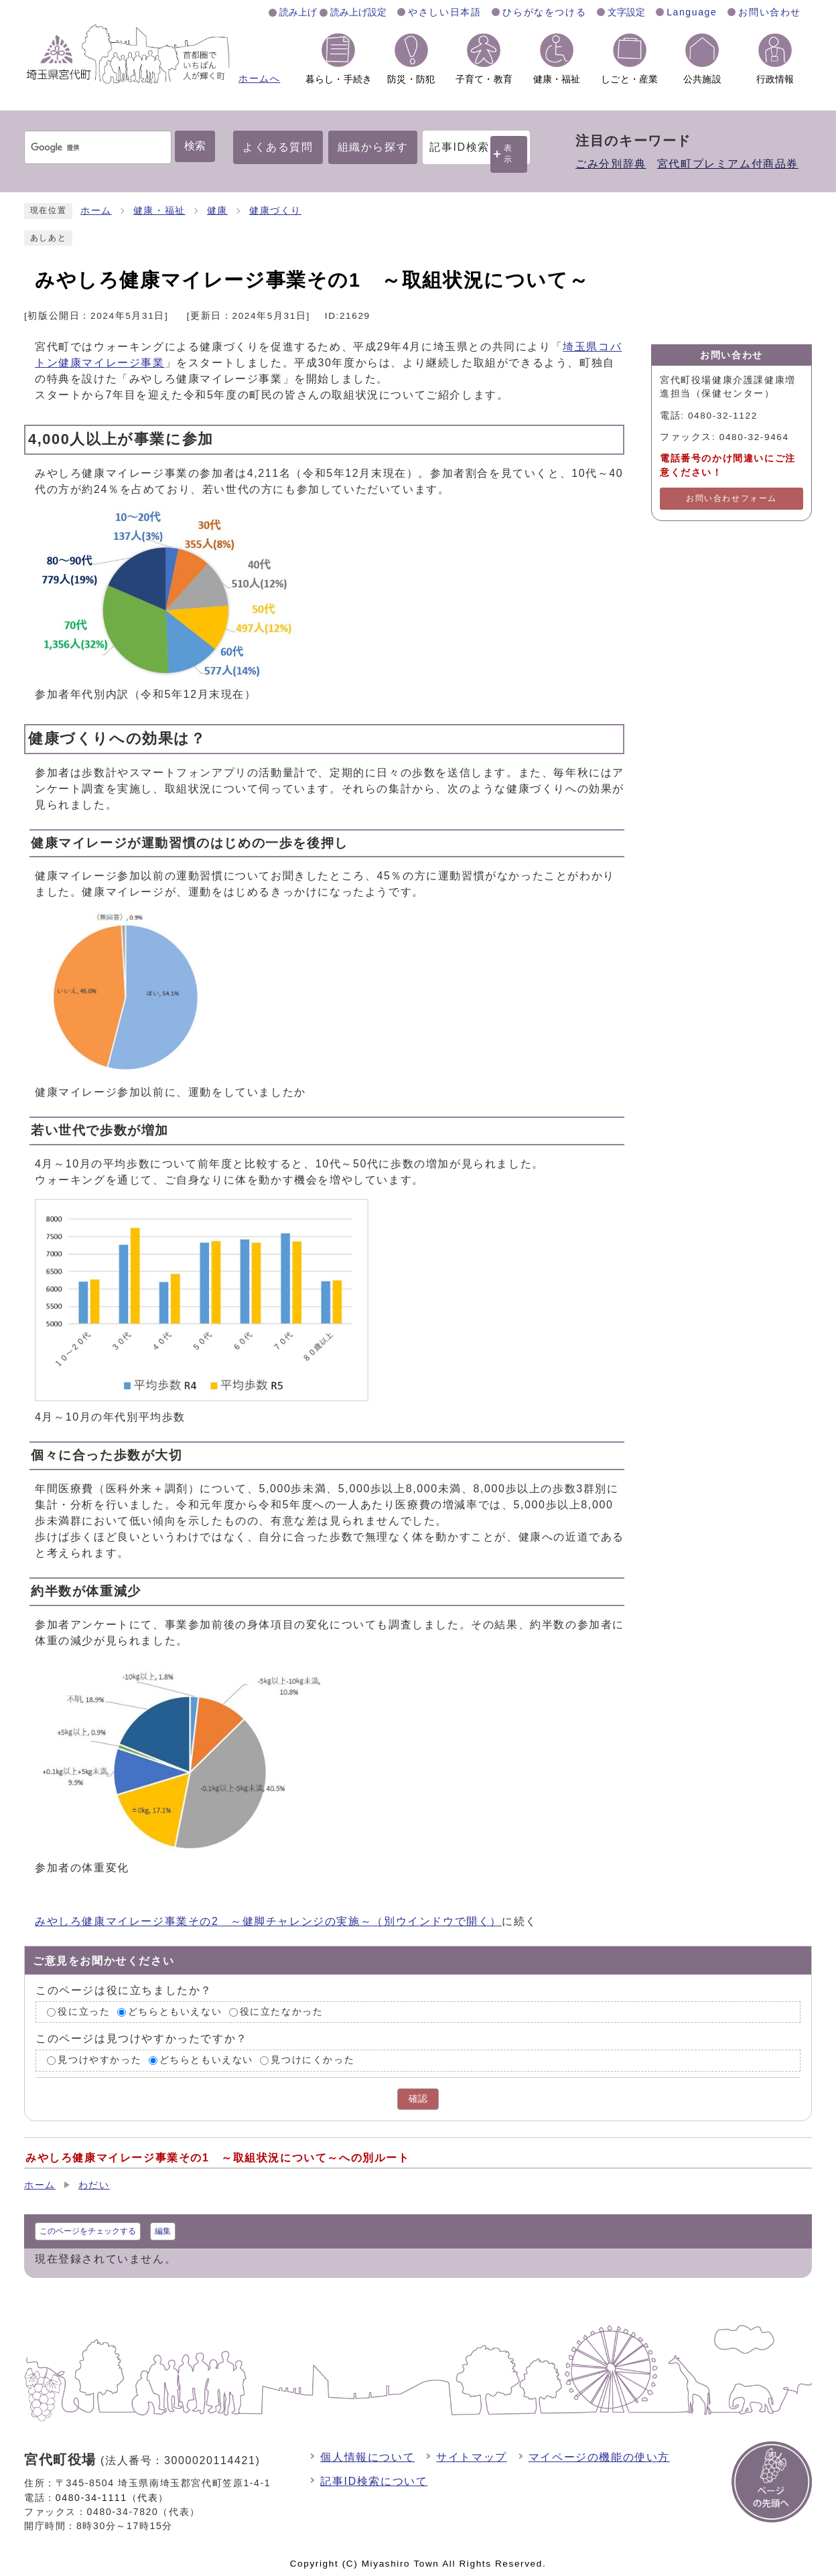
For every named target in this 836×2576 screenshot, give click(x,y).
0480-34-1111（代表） (112, 2497)
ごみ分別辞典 (610, 163)
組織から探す (373, 147)
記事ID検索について (373, 2481)
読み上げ (298, 12)
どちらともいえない (175, 2012)
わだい (94, 2185)
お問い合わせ (769, 12)
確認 (418, 2099)
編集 (163, 2231)
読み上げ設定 (358, 12)
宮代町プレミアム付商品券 (727, 163)
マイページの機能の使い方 (599, 2457)
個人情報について (367, 2457)
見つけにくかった (312, 2061)
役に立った (84, 2012)
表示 (508, 153)
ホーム (96, 211)
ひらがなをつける (544, 12)
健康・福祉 (159, 211)
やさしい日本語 (444, 12)
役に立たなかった (282, 2012)
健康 (217, 211)
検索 (195, 145)
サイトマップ (471, 2457)
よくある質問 (278, 147)
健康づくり (275, 211)
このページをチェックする (88, 2231)
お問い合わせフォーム (731, 498)
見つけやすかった (99, 2061)
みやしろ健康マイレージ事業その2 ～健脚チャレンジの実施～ (268, 1921)
